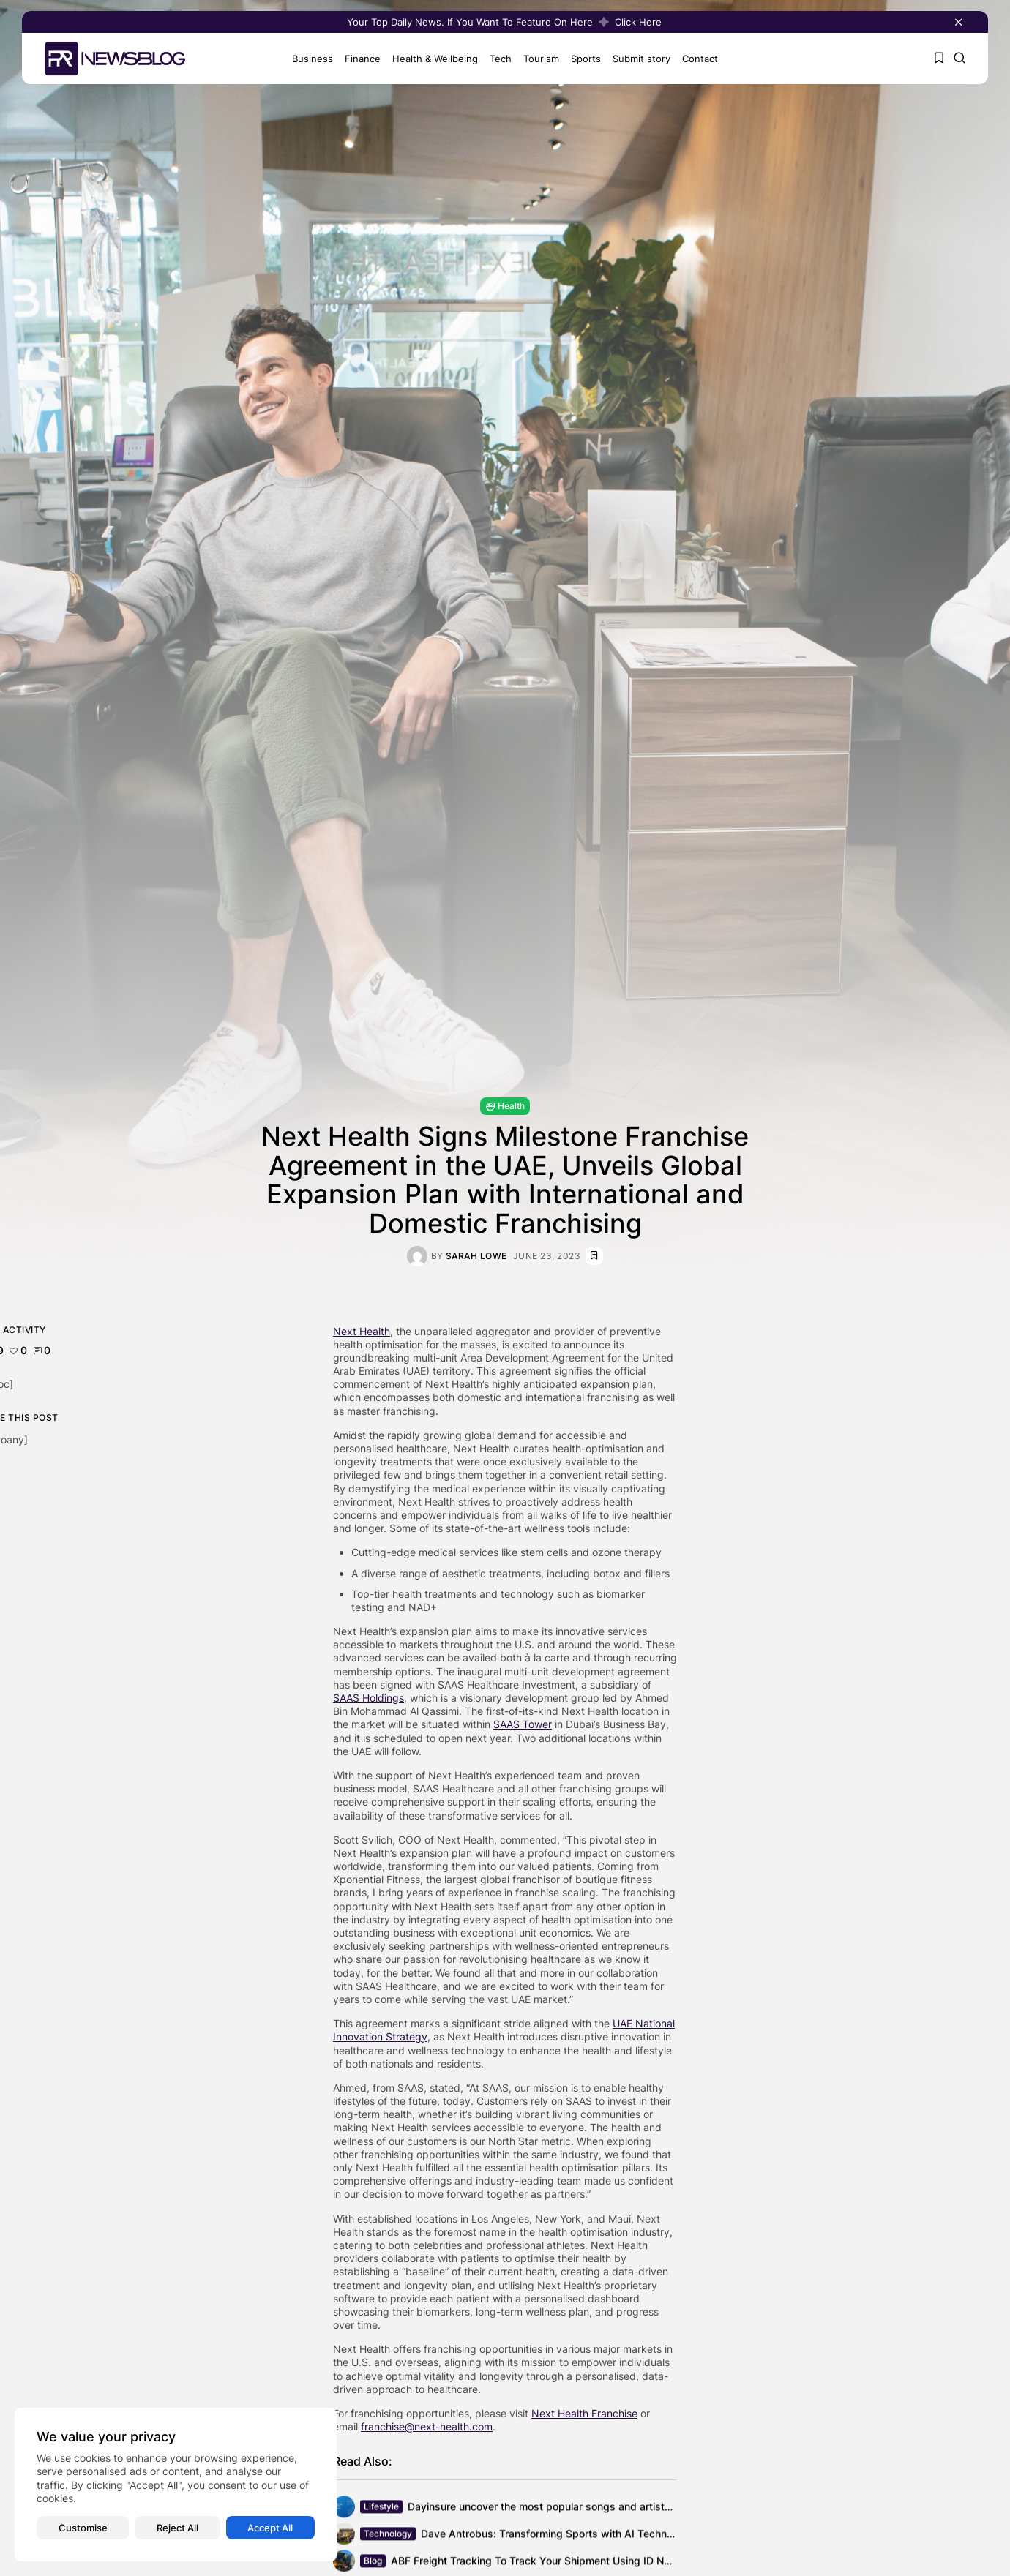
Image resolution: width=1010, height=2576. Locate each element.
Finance (363, 58)
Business (312, 58)
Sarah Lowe (476, 1256)
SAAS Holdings (368, 1697)
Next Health (361, 1331)
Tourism (541, 58)
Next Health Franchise (584, 2413)
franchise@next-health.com (427, 2426)
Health (505, 1105)
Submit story (641, 58)
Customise (83, 2528)
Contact (700, 58)
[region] (176, 2484)
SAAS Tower (522, 1724)
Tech (501, 58)
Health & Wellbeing (435, 58)
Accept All (270, 2528)
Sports (586, 58)
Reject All (177, 2528)
